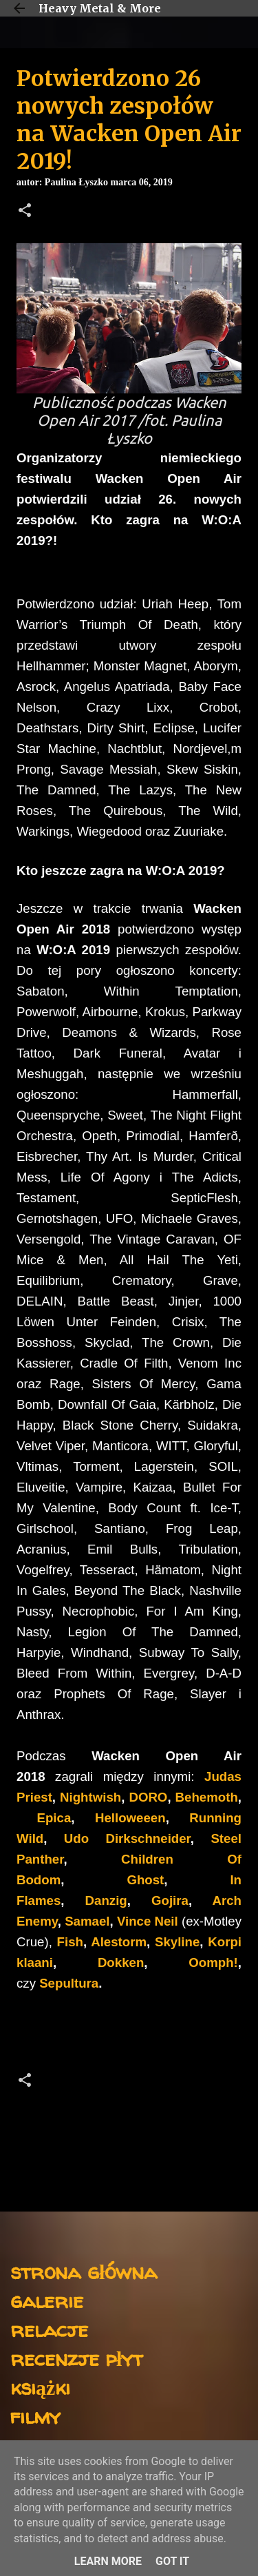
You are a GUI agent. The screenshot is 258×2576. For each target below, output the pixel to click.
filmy (35, 2416)
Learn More (108, 2561)
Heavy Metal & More (100, 8)
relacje (49, 2329)
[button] (25, 211)
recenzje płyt (76, 2358)
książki (40, 2387)
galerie (46, 2300)
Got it (172, 2561)
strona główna (83, 2271)
